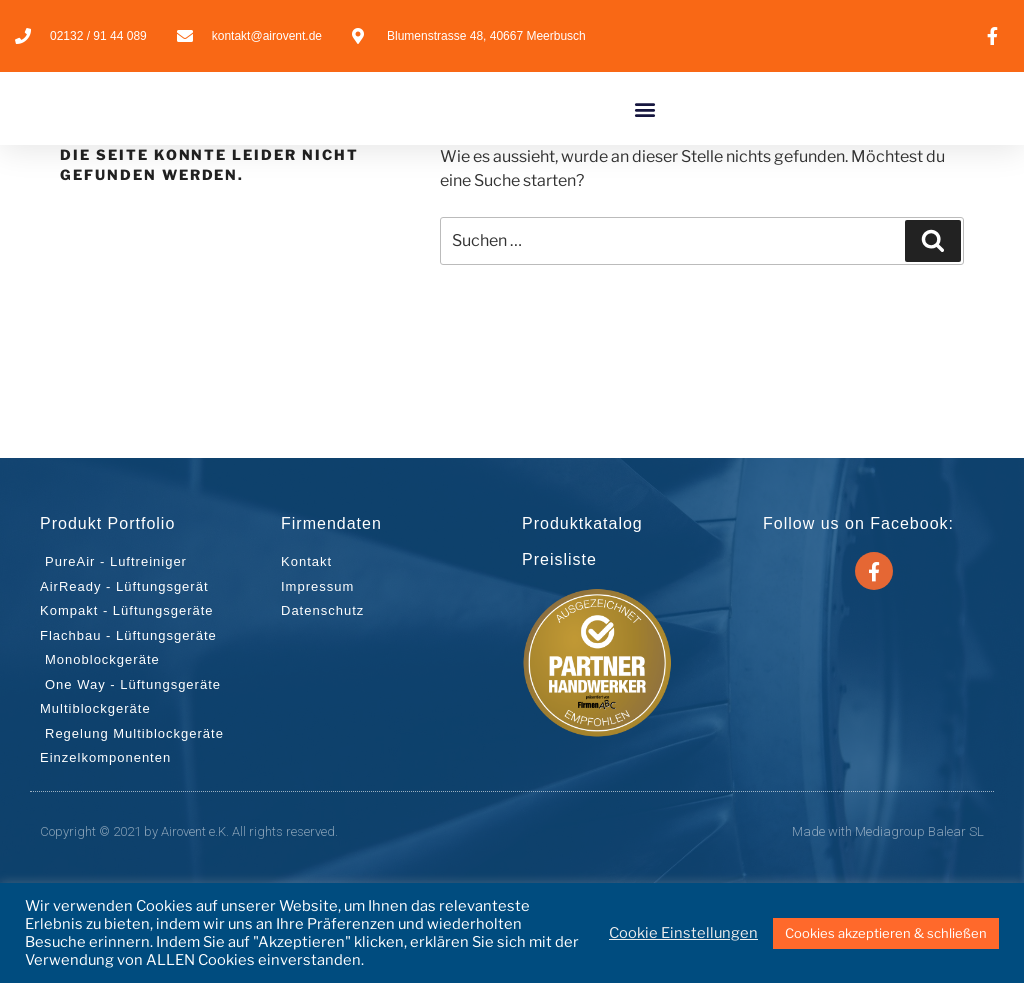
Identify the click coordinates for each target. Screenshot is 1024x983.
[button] (644, 154)
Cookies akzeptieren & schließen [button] (886, 933)
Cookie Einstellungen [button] (683, 933)
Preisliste (559, 651)
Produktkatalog (582, 615)
